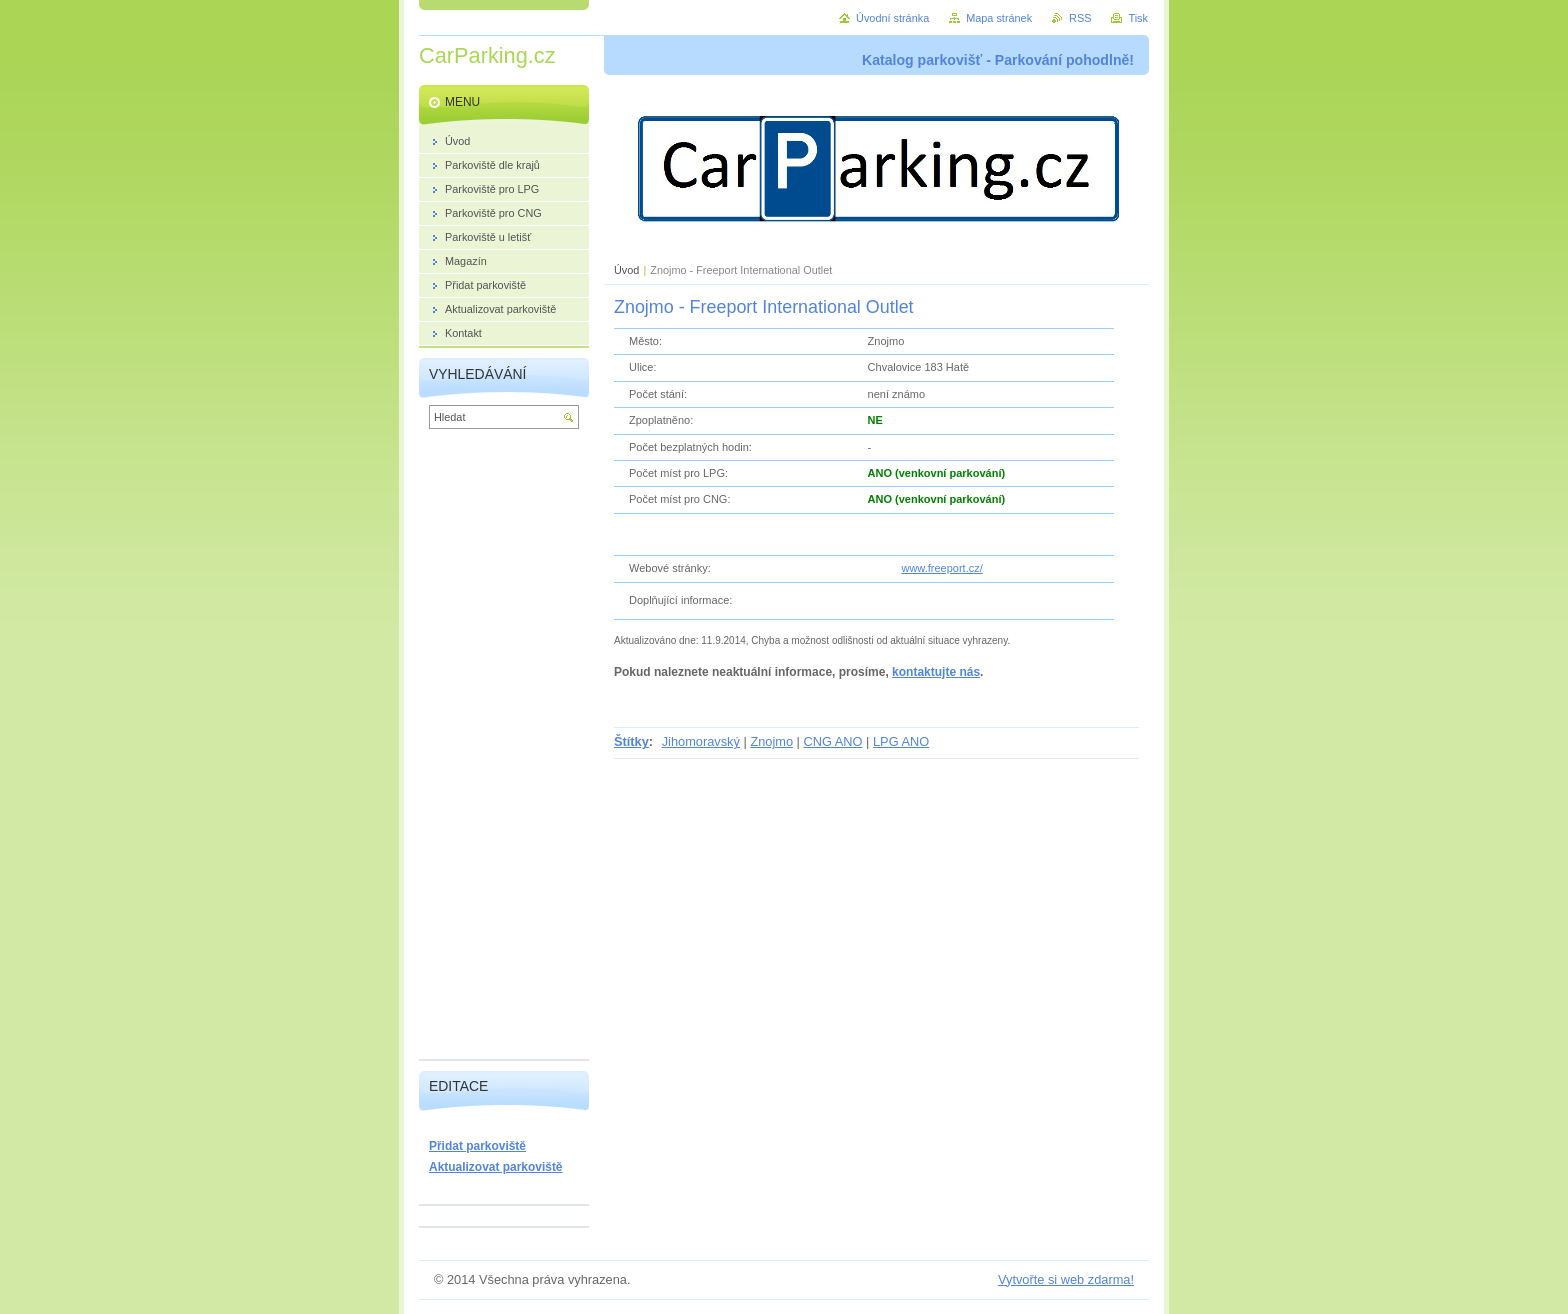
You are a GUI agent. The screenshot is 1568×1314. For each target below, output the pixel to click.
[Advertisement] (504, 749)
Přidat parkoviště (477, 1146)
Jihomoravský (701, 741)
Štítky (631, 741)
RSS (1080, 18)
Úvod (626, 270)
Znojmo (771, 741)
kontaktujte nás (936, 672)
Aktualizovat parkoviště (496, 1167)
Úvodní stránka (892, 18)
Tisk (1138, 18)
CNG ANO (833, 741)
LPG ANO (901, 741)
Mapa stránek (999, 18)
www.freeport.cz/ (941, 568)
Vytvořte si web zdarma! (1066, 1279)
